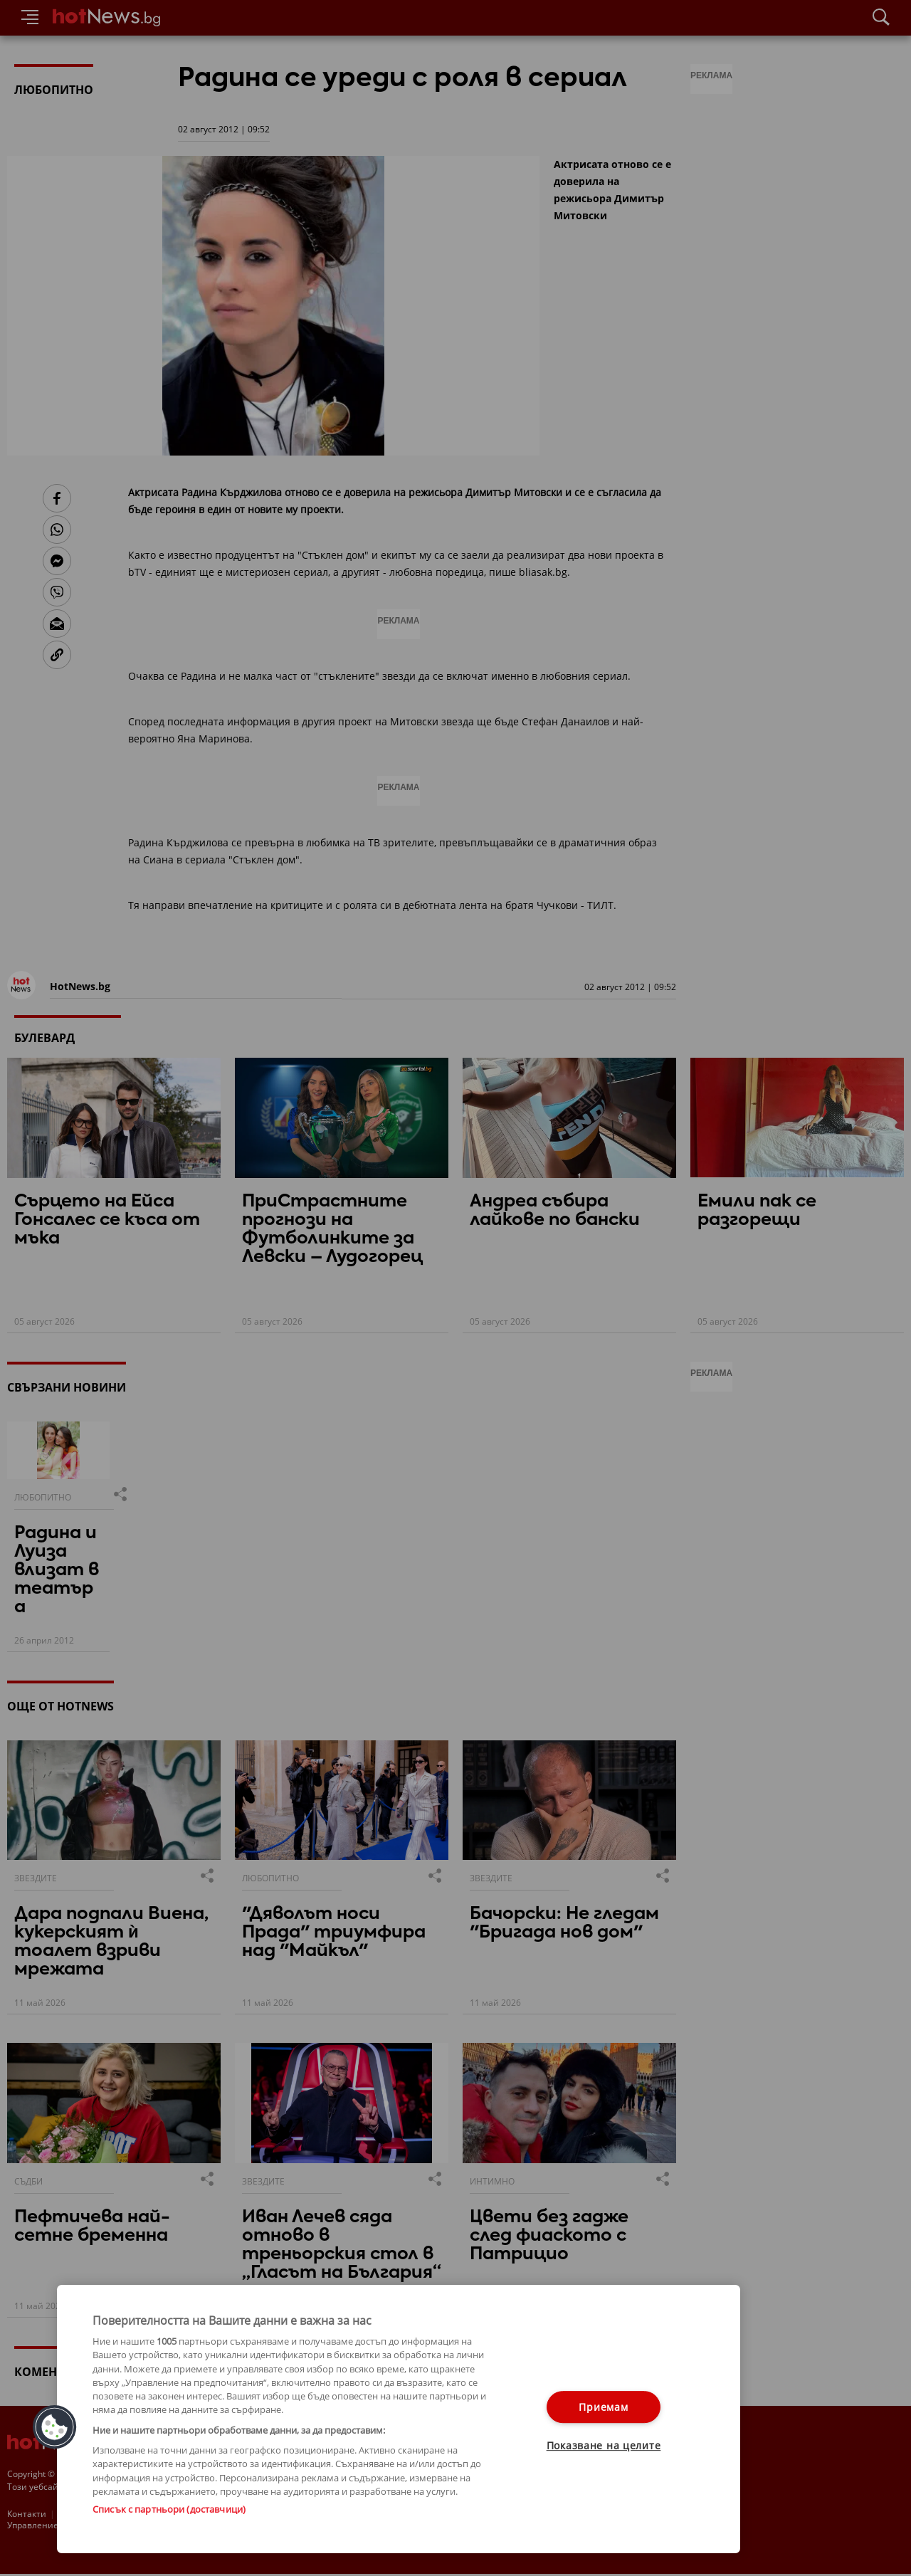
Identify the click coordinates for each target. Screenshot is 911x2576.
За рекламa (82, 2514)
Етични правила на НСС (242, 2514)
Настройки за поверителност (68, 2526)
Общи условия (148, 2514)
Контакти (26, 2514)
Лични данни (333, 2514)
